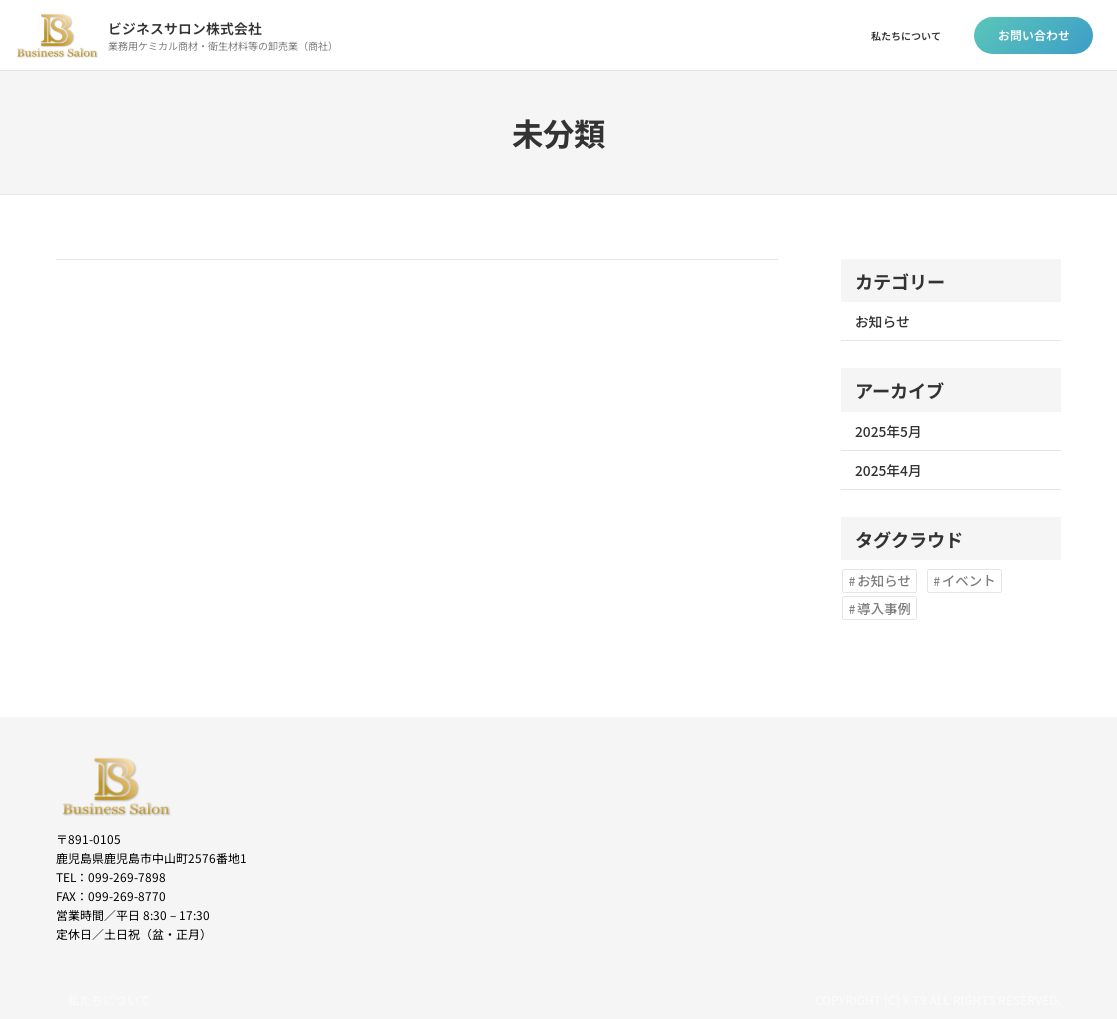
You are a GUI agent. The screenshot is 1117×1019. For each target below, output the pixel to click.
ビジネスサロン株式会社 (185, 28)
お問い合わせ (1034, 34)
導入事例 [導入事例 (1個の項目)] (884, 608)
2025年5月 (888, 431)
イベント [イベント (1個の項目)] (969, 580)
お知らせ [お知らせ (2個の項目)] (883, 580)
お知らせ (882, 321)
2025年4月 (888, 470)
